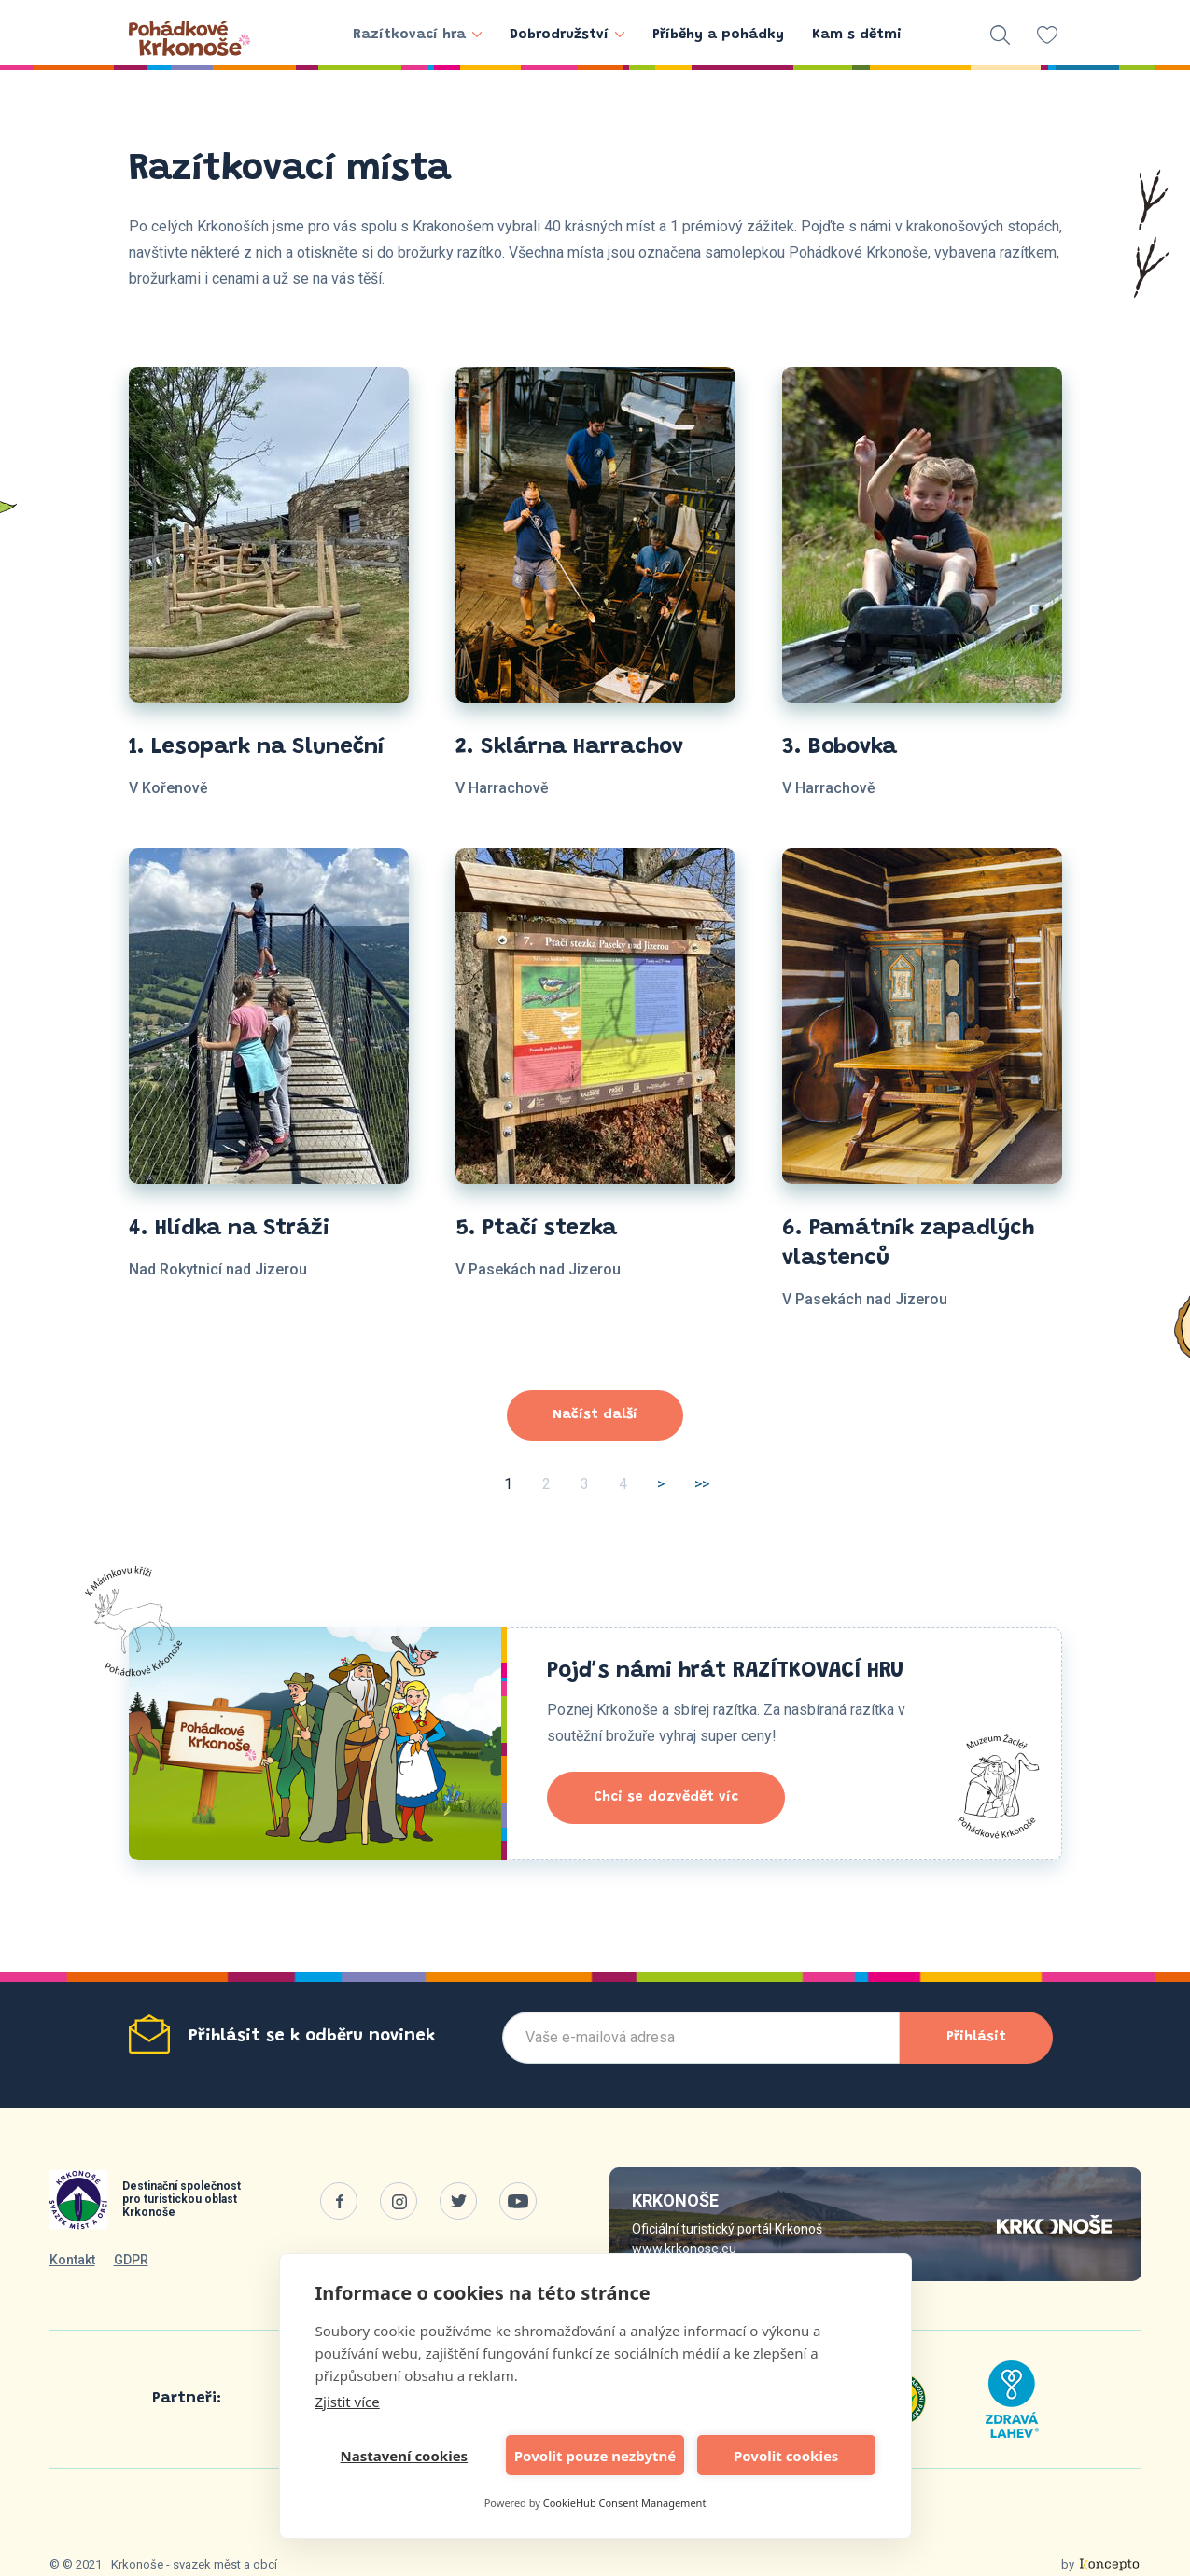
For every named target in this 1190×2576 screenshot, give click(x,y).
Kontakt (72, 2259)
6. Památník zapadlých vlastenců (908, 1244)
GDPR (131, 2259)
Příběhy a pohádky (718, 35)
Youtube (518, 2201)
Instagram (398, 2201)
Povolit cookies (786, 2455)
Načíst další (595, 1415)
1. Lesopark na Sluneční (257, 747)
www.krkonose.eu (684, 2248)
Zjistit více (347, 2401)
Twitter (458, 2201)
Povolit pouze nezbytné (595, 2455)
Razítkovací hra (417, 35)
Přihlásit (976, 2037)
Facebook (338, 2201)
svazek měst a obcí (225, 2564)
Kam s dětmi (857, 35)
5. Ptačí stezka (536, 1229)
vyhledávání (1000, 35)
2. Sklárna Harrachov (569, 747)
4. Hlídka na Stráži (229, 1229)
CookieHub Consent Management (625, 2503)
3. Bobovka (839, 747)
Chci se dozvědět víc (666, 1797)
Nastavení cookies (405, 2455)
